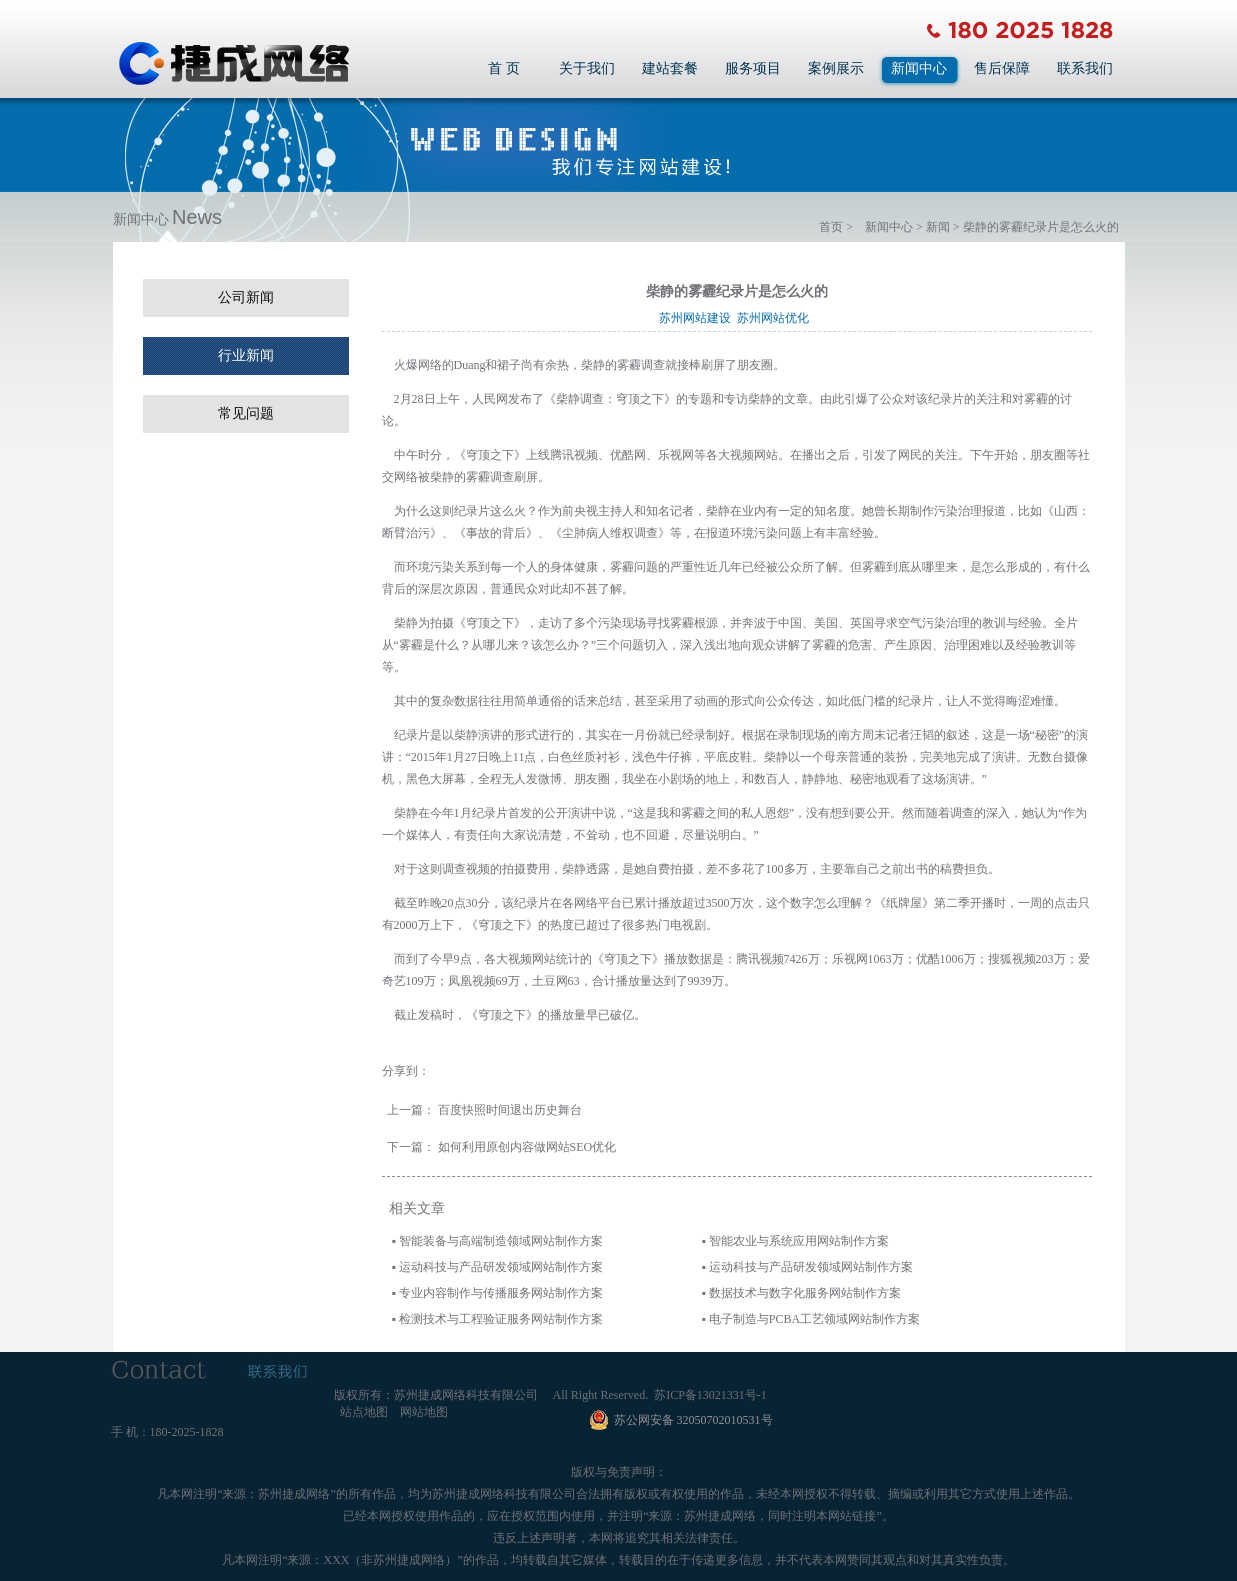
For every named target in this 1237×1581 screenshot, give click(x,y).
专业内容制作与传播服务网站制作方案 (501, 1293)
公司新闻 (246, 297)
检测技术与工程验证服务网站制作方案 (501, 1319)
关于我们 (587, 68)
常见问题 (246, 413)
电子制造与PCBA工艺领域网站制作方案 (814, 1319)
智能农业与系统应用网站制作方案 (799, 1241)
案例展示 (836, 68)
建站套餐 (670, 68)
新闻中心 (919, 68)
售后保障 (1002, 68)
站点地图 (364, 1412)
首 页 (504, 68)
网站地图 (424, 1412)
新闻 (938, 227)
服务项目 (753, 68)
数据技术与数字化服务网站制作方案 (805, 1293)
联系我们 (1085, 68)
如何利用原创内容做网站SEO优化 (527, 1147)
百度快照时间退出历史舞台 (510, 1110)
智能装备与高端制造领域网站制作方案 (501, 1241)
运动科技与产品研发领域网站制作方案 (501, 1267)
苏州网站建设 (698, 318)
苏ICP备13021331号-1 (710, 1395)
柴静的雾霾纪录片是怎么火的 (1041, 227)
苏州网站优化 (776, 318)
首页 (831, 227)
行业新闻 (246, 355)
